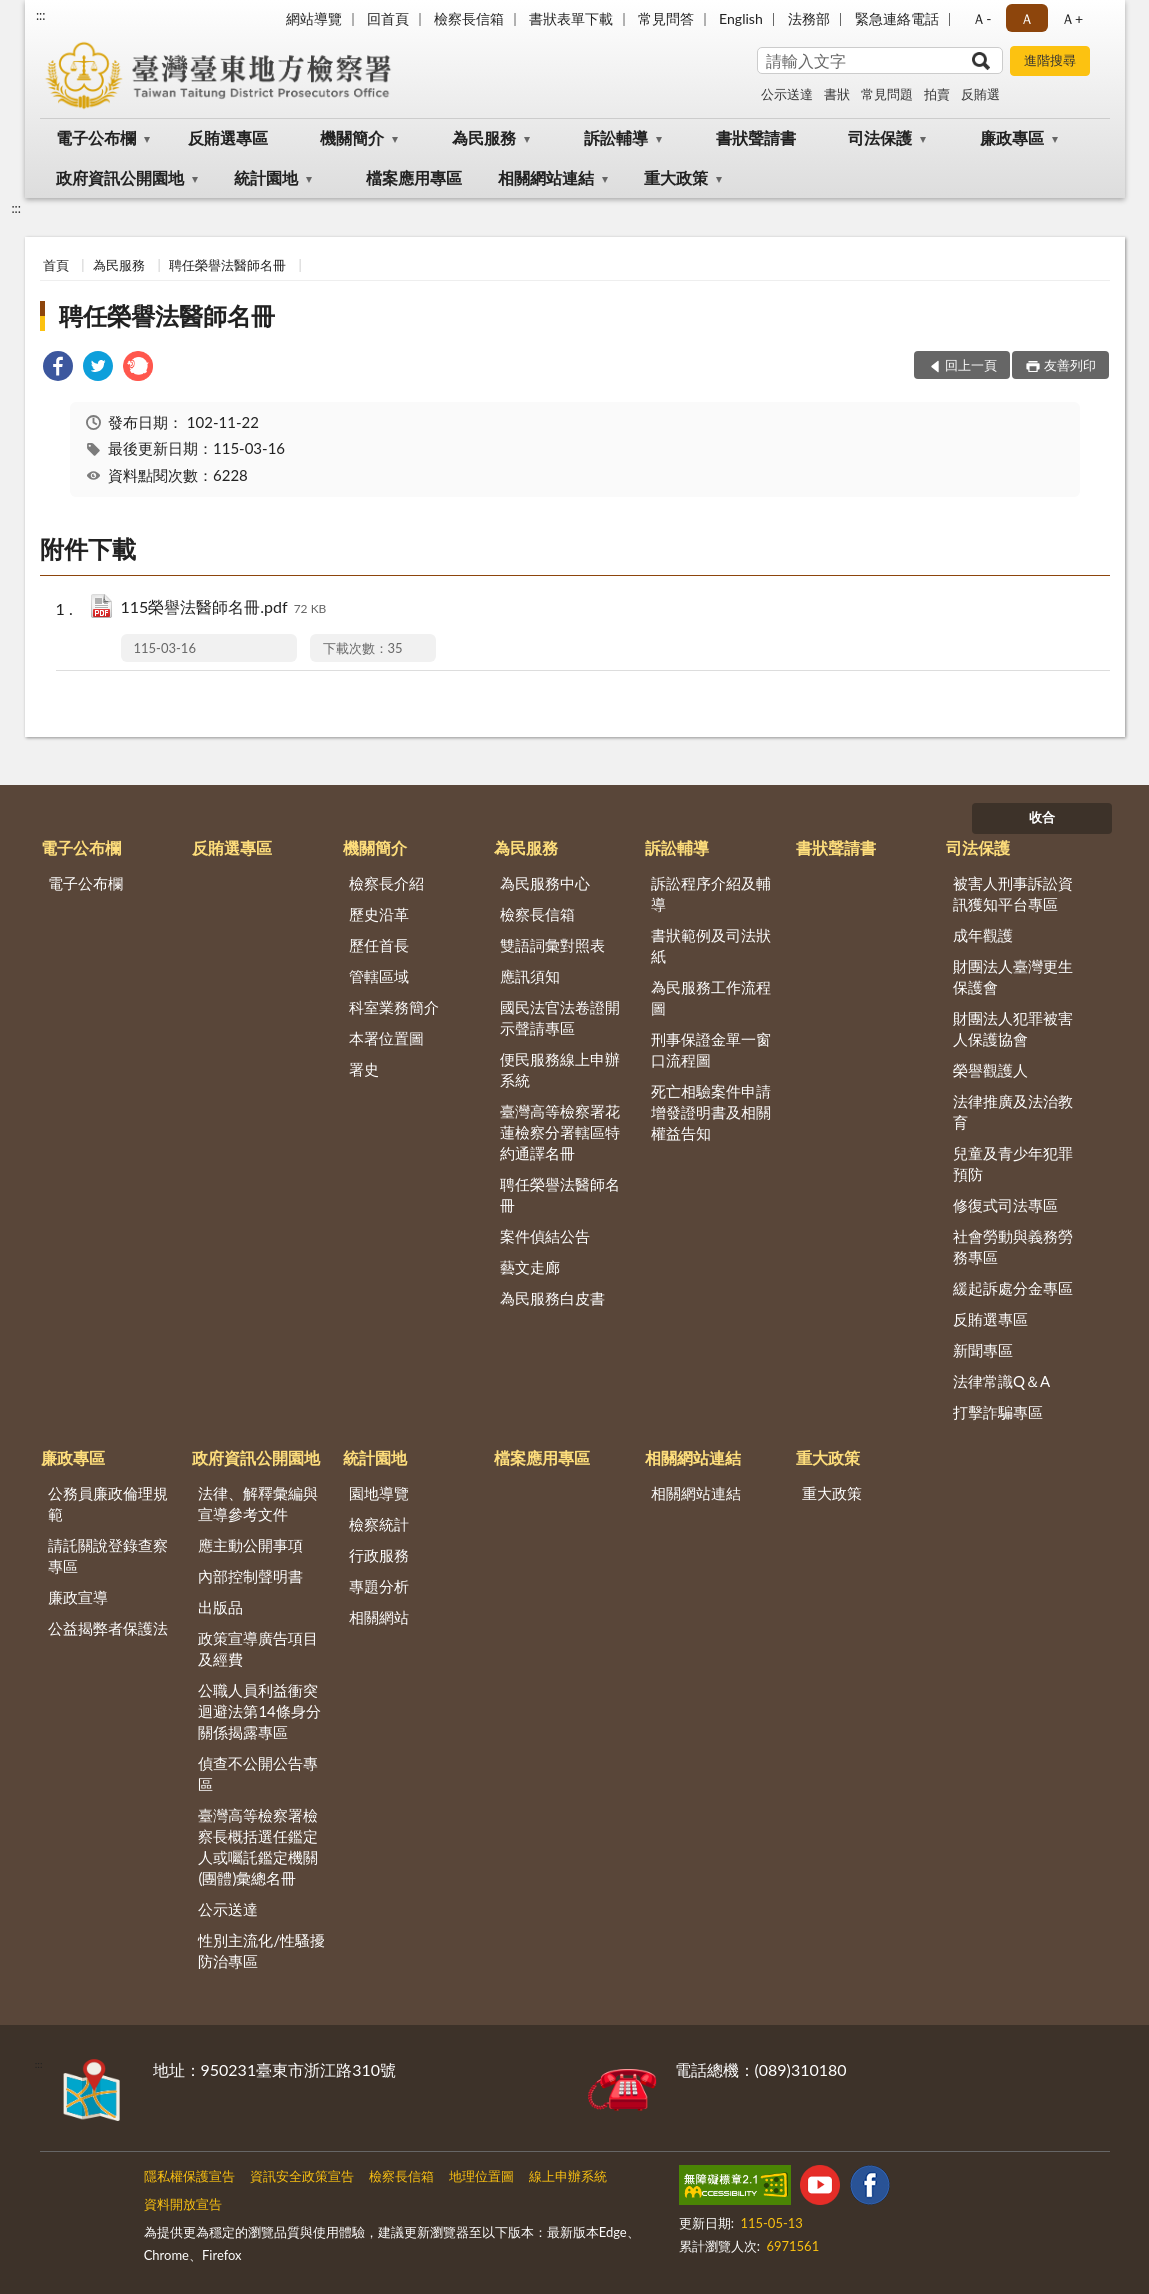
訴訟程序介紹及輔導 (711, 893)
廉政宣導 (78, 1597)
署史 (364, 1069)
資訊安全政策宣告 (302, 2176)
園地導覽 (379, 1493)
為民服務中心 (545, 883)
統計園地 (266, 177)
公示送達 (787, 94)
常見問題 (887, 94)
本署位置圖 (386, 1038)
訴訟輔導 (616, 137)
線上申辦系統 (568, 2176)
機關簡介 (352, 137)
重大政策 (676, 177)
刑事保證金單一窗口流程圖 (711, 1049)
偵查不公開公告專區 (258, 1773)
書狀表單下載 (571, 18)
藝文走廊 (530, 1267)
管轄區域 (379, 976)
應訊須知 (530, 976)
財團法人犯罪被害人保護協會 (1013, 1028)
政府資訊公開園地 (120, 177)
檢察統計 (379, 1524)
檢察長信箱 (469, 18)
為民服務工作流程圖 (711, 997)
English (741, 18)
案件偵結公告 (545, 1236)
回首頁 (388, 18)
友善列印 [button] (1070, 365)
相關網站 (379, 1617)
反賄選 (980, 94)
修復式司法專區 (1005, 1205)
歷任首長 (379, 945)
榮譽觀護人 (990, 1070)
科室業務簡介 (394, 1007)
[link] (58, 368)
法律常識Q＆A (1001, 1381)
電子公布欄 (96, 137)
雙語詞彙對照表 (552, 945)
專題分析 (379, 1586)
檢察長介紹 (386, 883)
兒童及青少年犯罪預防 (1013, 1163)
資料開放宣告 (183, 2204)
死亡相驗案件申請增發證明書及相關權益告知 (711, 1112)
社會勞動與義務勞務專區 (1013, 1246)
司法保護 (880, 137)
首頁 (56, 265)
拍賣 (937, 94)
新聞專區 (983, 1350)
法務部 (809, 18)
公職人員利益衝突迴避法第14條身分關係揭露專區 (259, 1711)
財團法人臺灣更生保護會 (1013, 976)
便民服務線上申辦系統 (560, 1069)
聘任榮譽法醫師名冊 (227, 265)
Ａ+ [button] (1072, 18)
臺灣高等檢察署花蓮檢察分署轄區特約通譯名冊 (560, 1132)
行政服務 (379, 1555)
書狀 (837, 94)
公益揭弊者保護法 (108, 1628)
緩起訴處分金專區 (1013, 1288)
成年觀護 (983, 935)
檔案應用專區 (414, 177)
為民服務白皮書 (552, 1298)
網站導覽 (314, 18)
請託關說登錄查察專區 (108, 1555)
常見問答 (666, 18)
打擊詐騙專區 (998, 1412)
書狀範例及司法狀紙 (711, 945)
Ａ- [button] (981, 18)
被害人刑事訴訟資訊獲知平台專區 (1013, 893)
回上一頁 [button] (971, 365)
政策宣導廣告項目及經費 (258, 1648)
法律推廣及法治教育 (1013, 1111)
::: (41, 15)
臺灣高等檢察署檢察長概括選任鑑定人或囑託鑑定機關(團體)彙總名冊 (258, 1846)
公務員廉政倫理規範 (108, 1503)
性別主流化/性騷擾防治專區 (261, 1950)
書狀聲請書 (756, 137)
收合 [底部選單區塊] (1042, 817)
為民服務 (484, 137)
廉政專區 (1012, 137)
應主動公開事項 (250, 1545)
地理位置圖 (481, 2176)
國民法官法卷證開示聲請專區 (560, 1017)
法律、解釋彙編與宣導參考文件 (258, 1503)
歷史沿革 (379, 914)
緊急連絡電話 (897, 18)
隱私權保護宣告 (189, 2176)
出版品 (220, 1607)
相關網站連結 (546, 177)
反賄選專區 (228, 137)
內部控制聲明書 (250, 1576)
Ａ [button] (1027, 18)
